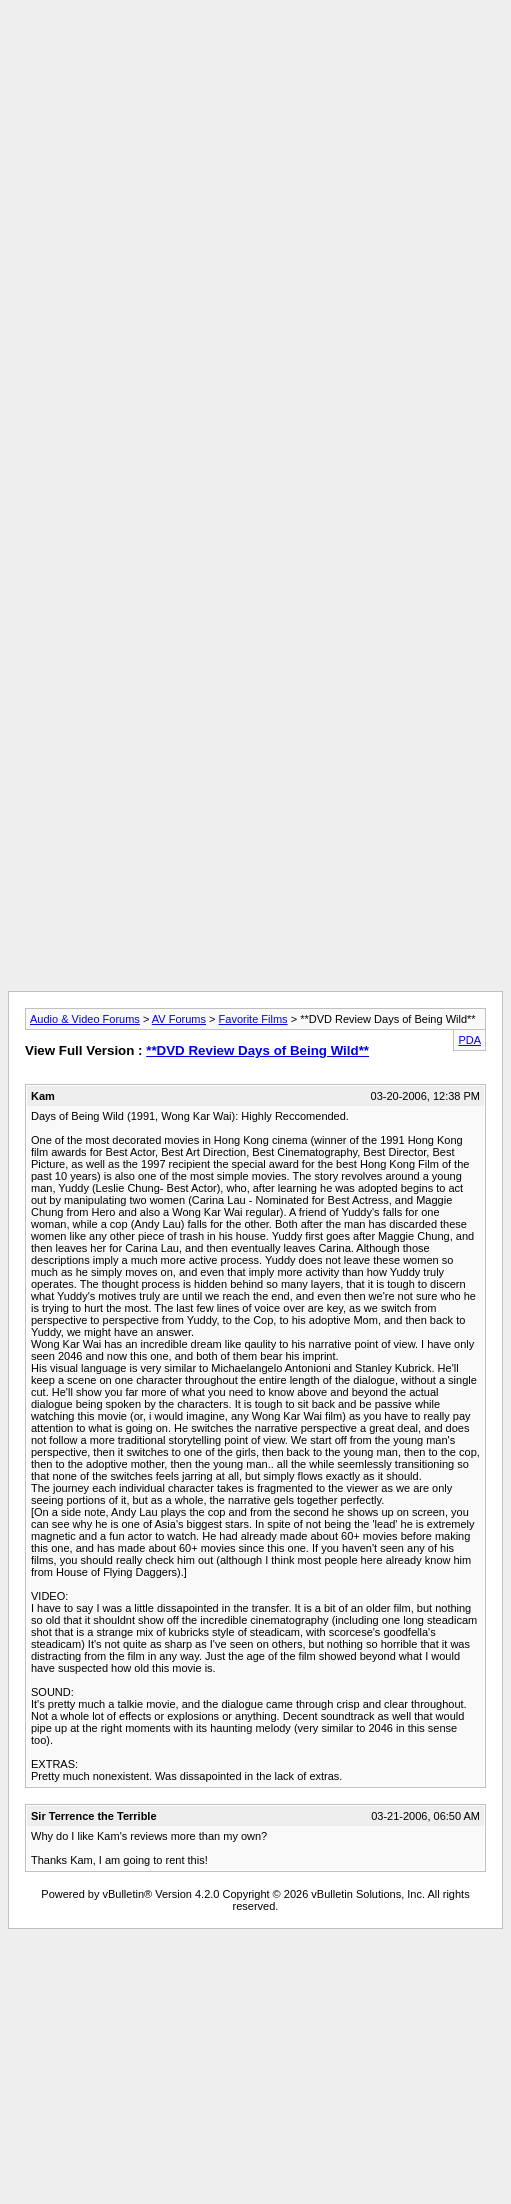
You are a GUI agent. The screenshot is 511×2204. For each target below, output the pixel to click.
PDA (469, 1040)
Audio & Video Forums (85, 1019)
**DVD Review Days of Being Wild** (257, 1050)
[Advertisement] (251, 195)
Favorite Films (253, 1019)
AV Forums (179, 1019)
